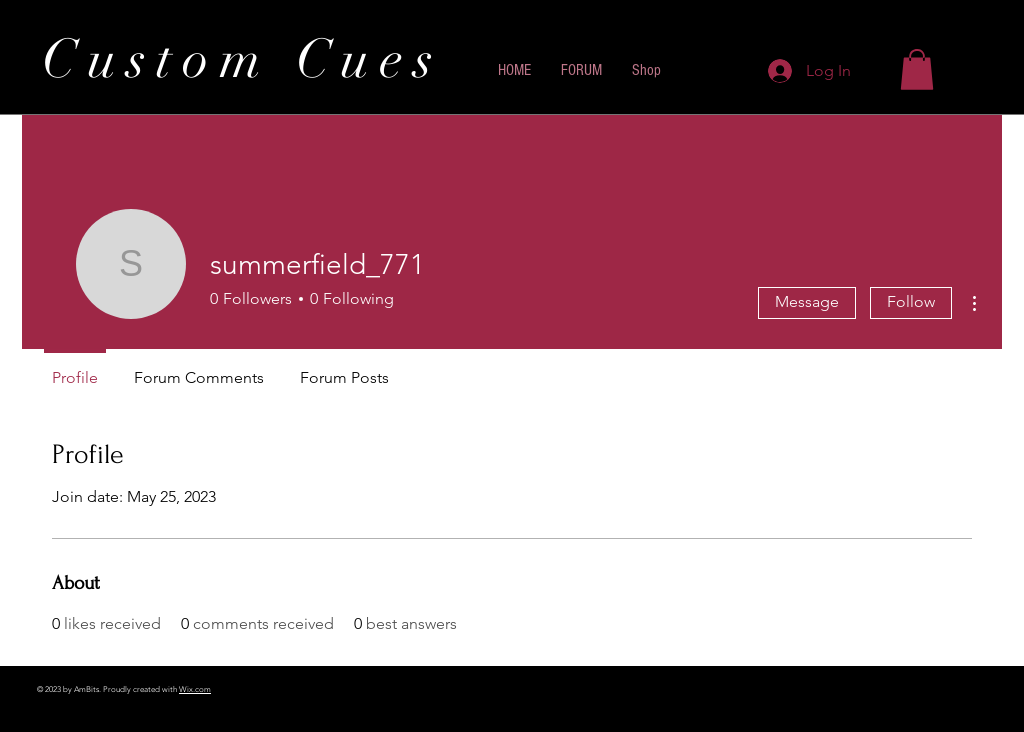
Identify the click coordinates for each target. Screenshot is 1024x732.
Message (807, 301)
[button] (917, 69)
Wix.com (195, 689)
